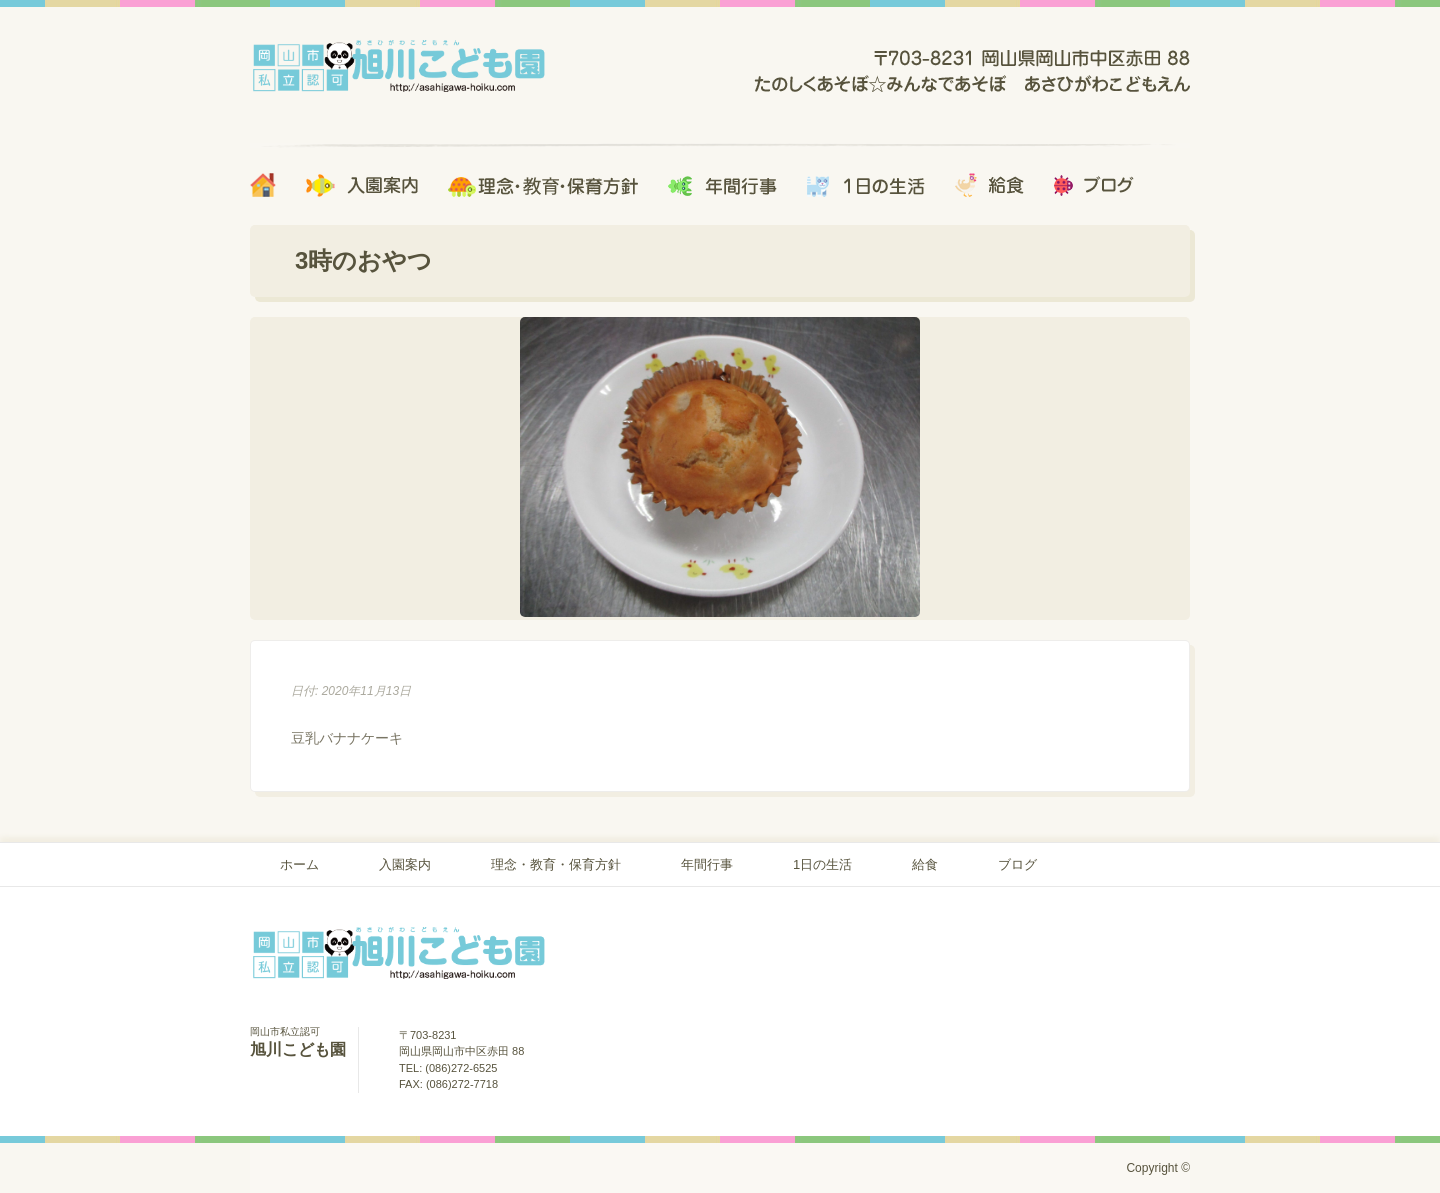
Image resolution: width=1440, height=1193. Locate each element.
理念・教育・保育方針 (556, 864)
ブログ (1017, 864)
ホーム (299, 864)
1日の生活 (822, 864)
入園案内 (405, 864)
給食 (925, 864)
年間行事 (707, 864)
